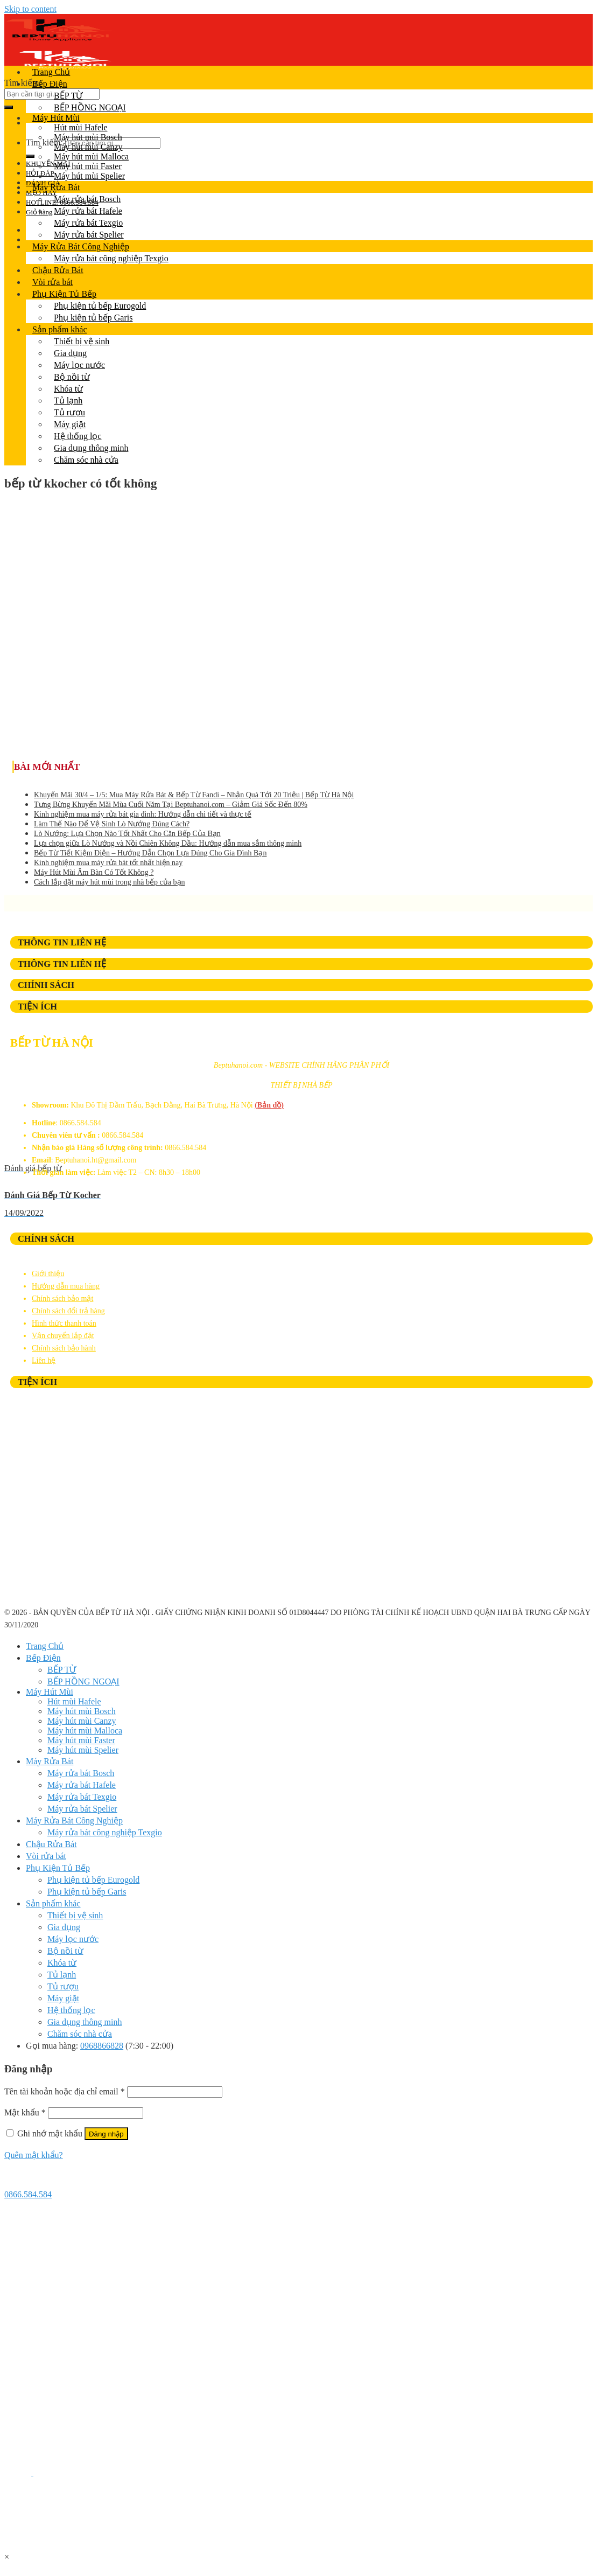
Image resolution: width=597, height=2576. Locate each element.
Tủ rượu (69, 412)
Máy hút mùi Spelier (89, 175)
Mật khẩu (25, 2112)
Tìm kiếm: (22, 82)
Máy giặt (70, 424)
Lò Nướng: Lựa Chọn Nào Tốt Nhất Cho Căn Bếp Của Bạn (127, 834)
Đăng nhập (106, 2134)
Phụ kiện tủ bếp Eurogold (100, 305)
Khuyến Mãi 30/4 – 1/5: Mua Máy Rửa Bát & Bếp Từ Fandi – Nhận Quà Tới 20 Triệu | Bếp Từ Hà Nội (194, 795)
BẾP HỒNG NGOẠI (90, 107)
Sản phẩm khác (59, 329)
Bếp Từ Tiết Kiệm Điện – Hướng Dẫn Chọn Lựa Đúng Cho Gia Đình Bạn (150, 853)
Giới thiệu (48, 1274)
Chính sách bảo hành (64, 1348)
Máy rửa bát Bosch (87, 199)
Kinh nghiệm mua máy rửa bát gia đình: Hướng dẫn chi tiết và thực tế (142, 814)
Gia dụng (70, 353)
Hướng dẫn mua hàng (66, 1286)
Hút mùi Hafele (81, 127)
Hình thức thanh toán (64, 1323)
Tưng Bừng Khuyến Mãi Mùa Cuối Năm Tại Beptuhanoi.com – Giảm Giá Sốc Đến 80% (170, 804)
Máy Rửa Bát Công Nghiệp (80, 246)
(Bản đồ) (269, 1105)
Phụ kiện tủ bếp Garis (93, 317)
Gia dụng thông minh (91, 447)
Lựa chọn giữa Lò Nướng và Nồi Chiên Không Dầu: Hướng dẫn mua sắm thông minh (167, 843)
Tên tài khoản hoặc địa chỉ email (64, 2091)
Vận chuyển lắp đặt (63, 1336)
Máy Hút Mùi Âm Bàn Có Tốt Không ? (93, 872)
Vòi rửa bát (52, 282)
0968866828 (101, 2045)
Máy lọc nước (79, 365)
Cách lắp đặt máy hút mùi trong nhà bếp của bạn (109, 882)
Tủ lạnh (68, 400)
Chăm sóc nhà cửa (86, 459)
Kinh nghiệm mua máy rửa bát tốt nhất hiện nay (108, 863)
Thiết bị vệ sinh (81, 341)
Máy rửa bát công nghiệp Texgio (111, 258)
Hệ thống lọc (78, 436)
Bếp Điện (49, 83)
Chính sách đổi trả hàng (68, 1311)
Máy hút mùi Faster (88, 166)
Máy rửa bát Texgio (88, 222)
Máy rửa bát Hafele (88, 210)
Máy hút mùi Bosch (88, 137)
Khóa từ (68, 388)
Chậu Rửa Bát (57, 270)
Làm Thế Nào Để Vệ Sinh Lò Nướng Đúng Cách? (111, 824)
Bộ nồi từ (72, 376)
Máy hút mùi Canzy (88, 146)
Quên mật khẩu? (33, 2155)
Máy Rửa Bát (56, 187)
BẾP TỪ (68, 95)
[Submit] (8, 107)
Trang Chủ (51, 71)
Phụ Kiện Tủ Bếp (64, 293)
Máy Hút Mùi (56, 117)
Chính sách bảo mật (62, 1298)
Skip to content (30, 8)
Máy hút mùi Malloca (91, 156)
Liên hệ (43, 1360)
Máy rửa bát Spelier (89, 234)
